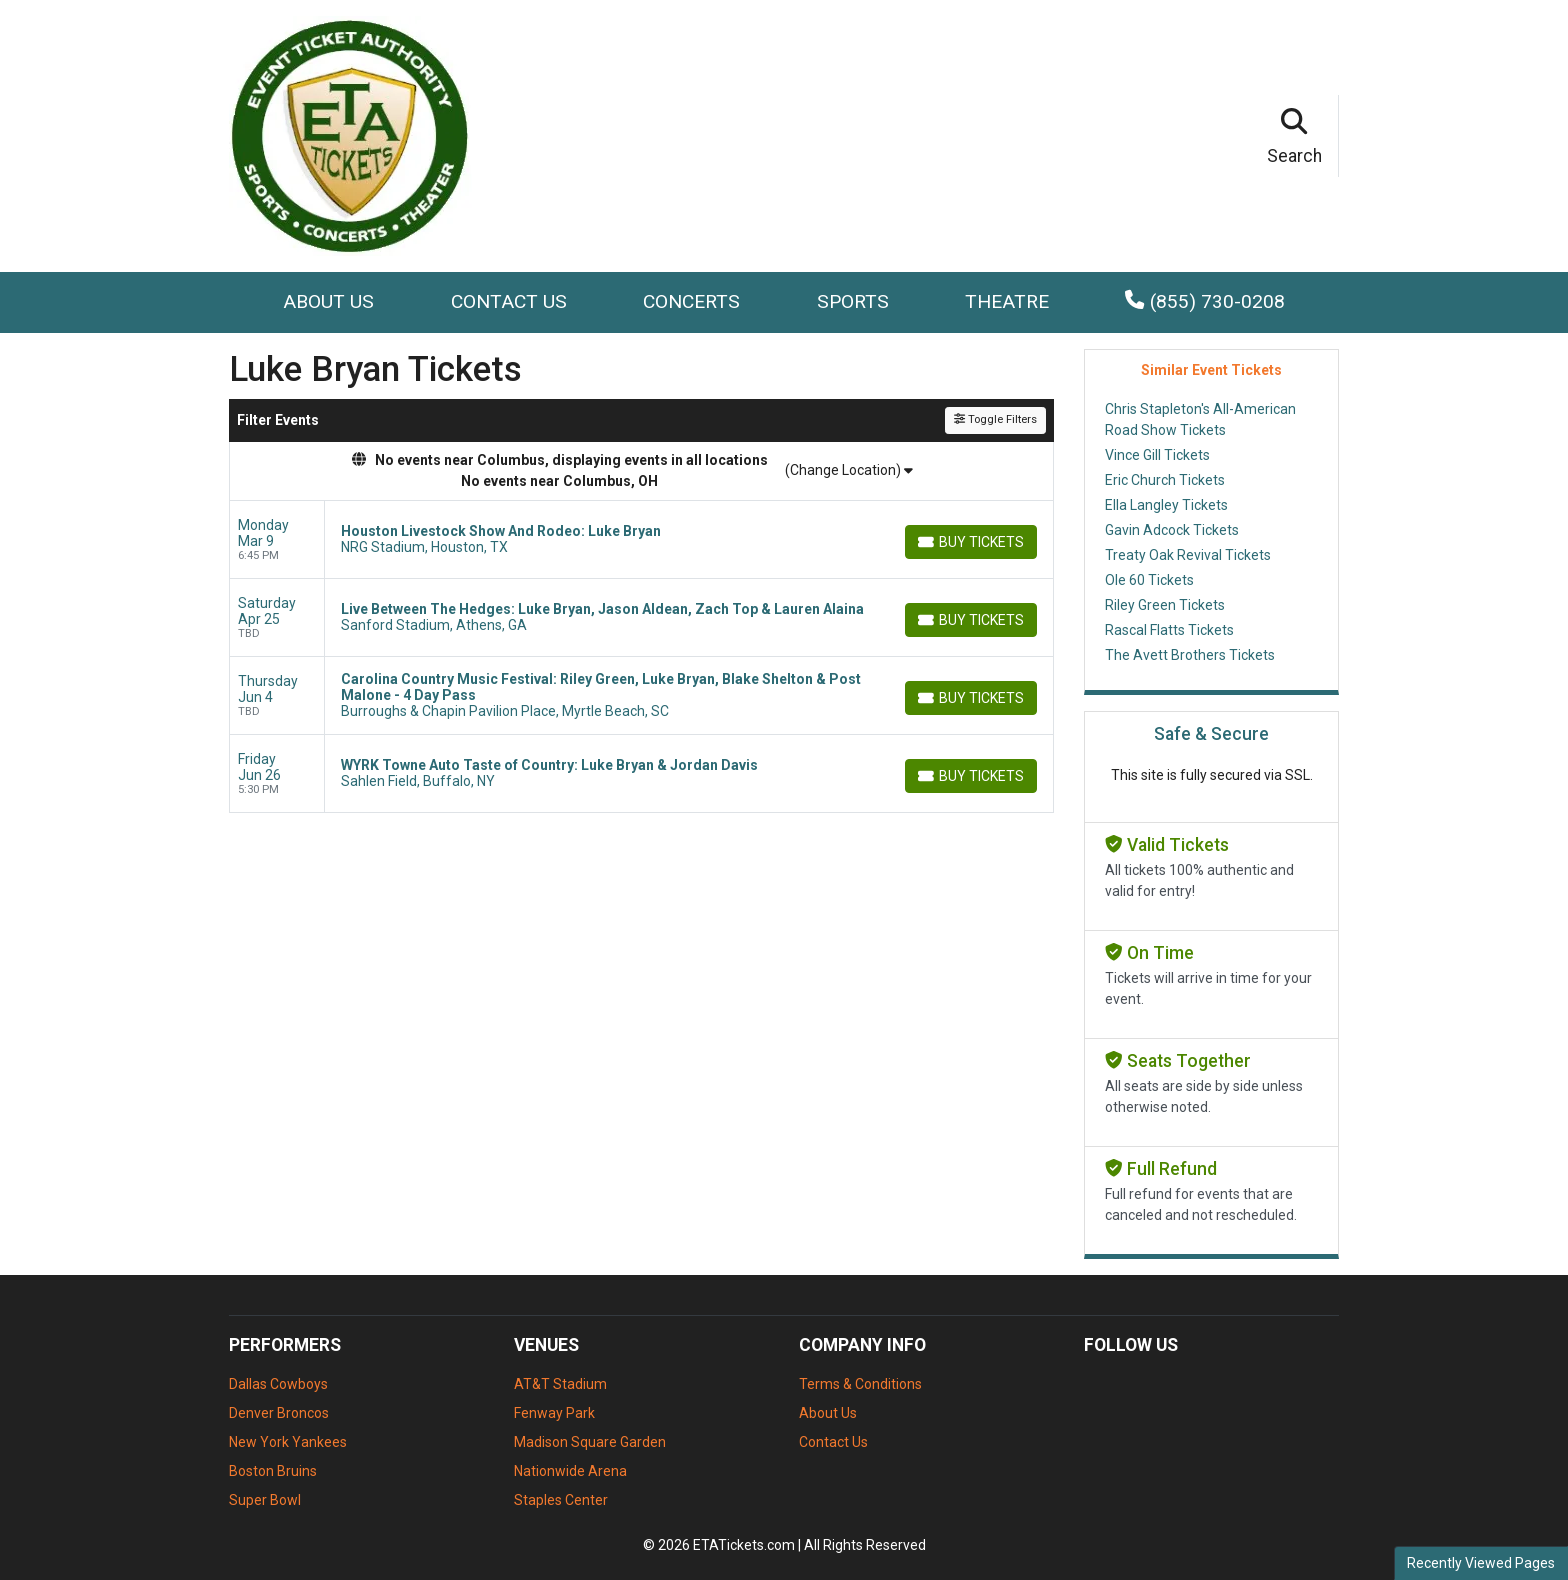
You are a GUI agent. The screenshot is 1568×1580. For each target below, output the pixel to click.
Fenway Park (554, 1413)
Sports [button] (853, 301)
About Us (328, 301)
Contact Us (509, 301)
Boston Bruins (273, 1471)
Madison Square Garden (590, 1442)
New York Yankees (288, 1442)
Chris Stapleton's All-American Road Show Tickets (1200, 419)
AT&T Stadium (560, 1384)
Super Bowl (265, 1500)
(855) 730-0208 (1204, 301)
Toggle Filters (995, 419)
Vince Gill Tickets (1157, 455)
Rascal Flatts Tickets (1169, 630)
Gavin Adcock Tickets (1172, 530)
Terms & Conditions (860, 1384)
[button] (1295, 136)
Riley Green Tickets (1165, 605)
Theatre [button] (1007, 301)
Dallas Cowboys (278, 1384)
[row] (641, 540)
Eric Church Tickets (1165, 480)
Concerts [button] (691, 301)
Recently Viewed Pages (1481, 1563)
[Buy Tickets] (971, 542)
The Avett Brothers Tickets (1190, 655)
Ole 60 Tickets (1149, 580)
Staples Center (561, 1500)
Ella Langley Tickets (1166, 505)
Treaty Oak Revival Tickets (1188, 555)
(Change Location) (849, 470)
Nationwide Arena (570, 1471)
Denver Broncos (279, 1413)
